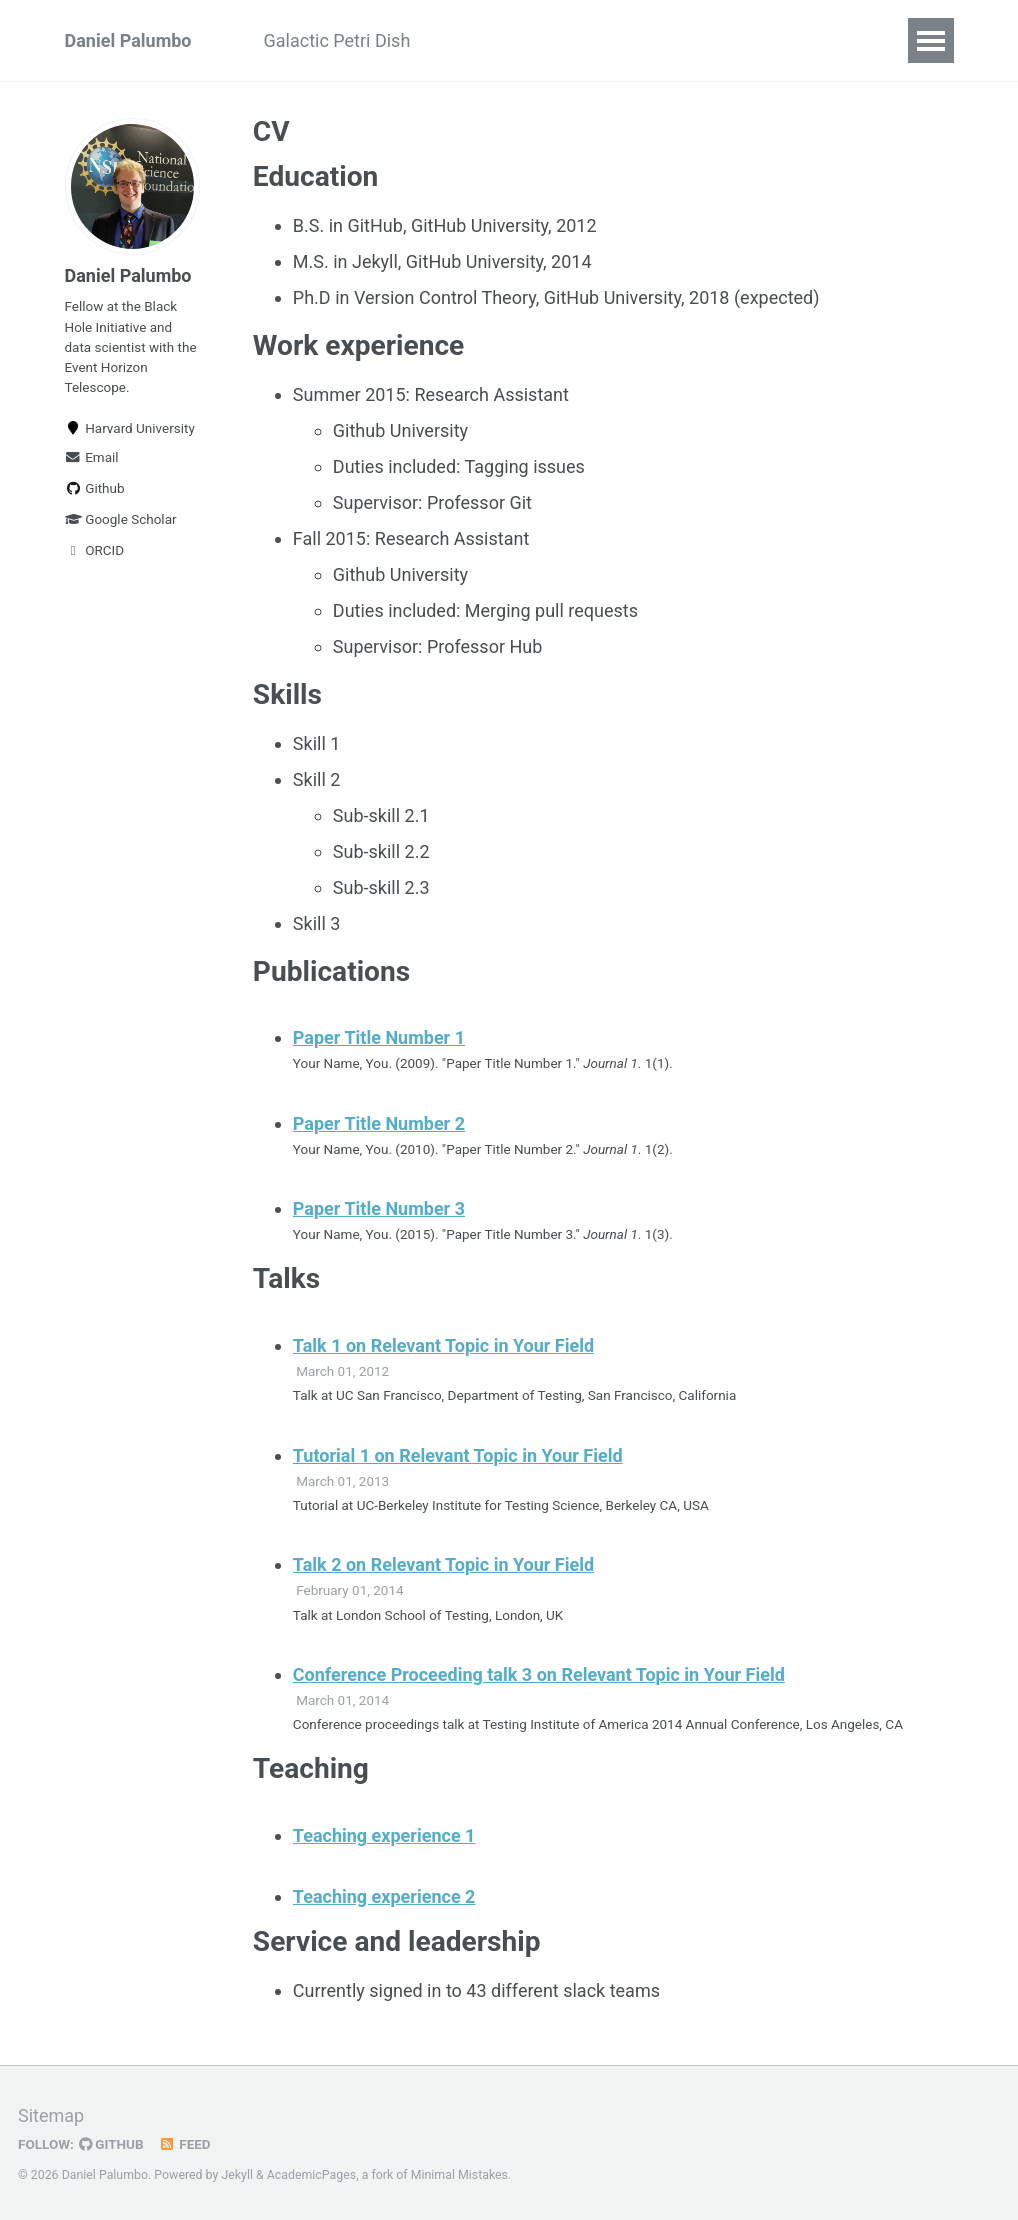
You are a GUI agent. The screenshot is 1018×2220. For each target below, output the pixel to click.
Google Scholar (121, 519)
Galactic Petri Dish (337, 40)
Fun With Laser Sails (527, 40)
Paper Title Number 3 (379, 1208)
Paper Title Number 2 (379, 1123)
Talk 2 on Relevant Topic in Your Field (443, 1564)
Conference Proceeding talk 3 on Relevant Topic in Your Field (539, 1674)
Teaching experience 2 (384, 1896)
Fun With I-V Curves (722, 40)
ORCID (95, 550)
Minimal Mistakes (459, 2175)
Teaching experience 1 (384, 1835)
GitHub (111, 2144)
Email (92, 457)
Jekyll (237, 2175)
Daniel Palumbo (128, 40)
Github (95, 488)
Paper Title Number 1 (379, 1037)
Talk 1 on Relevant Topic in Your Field (443, 1345)
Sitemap (51, 2115)
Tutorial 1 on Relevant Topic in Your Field (458, 1455)
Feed (185, 2144)
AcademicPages (311, 2175)
